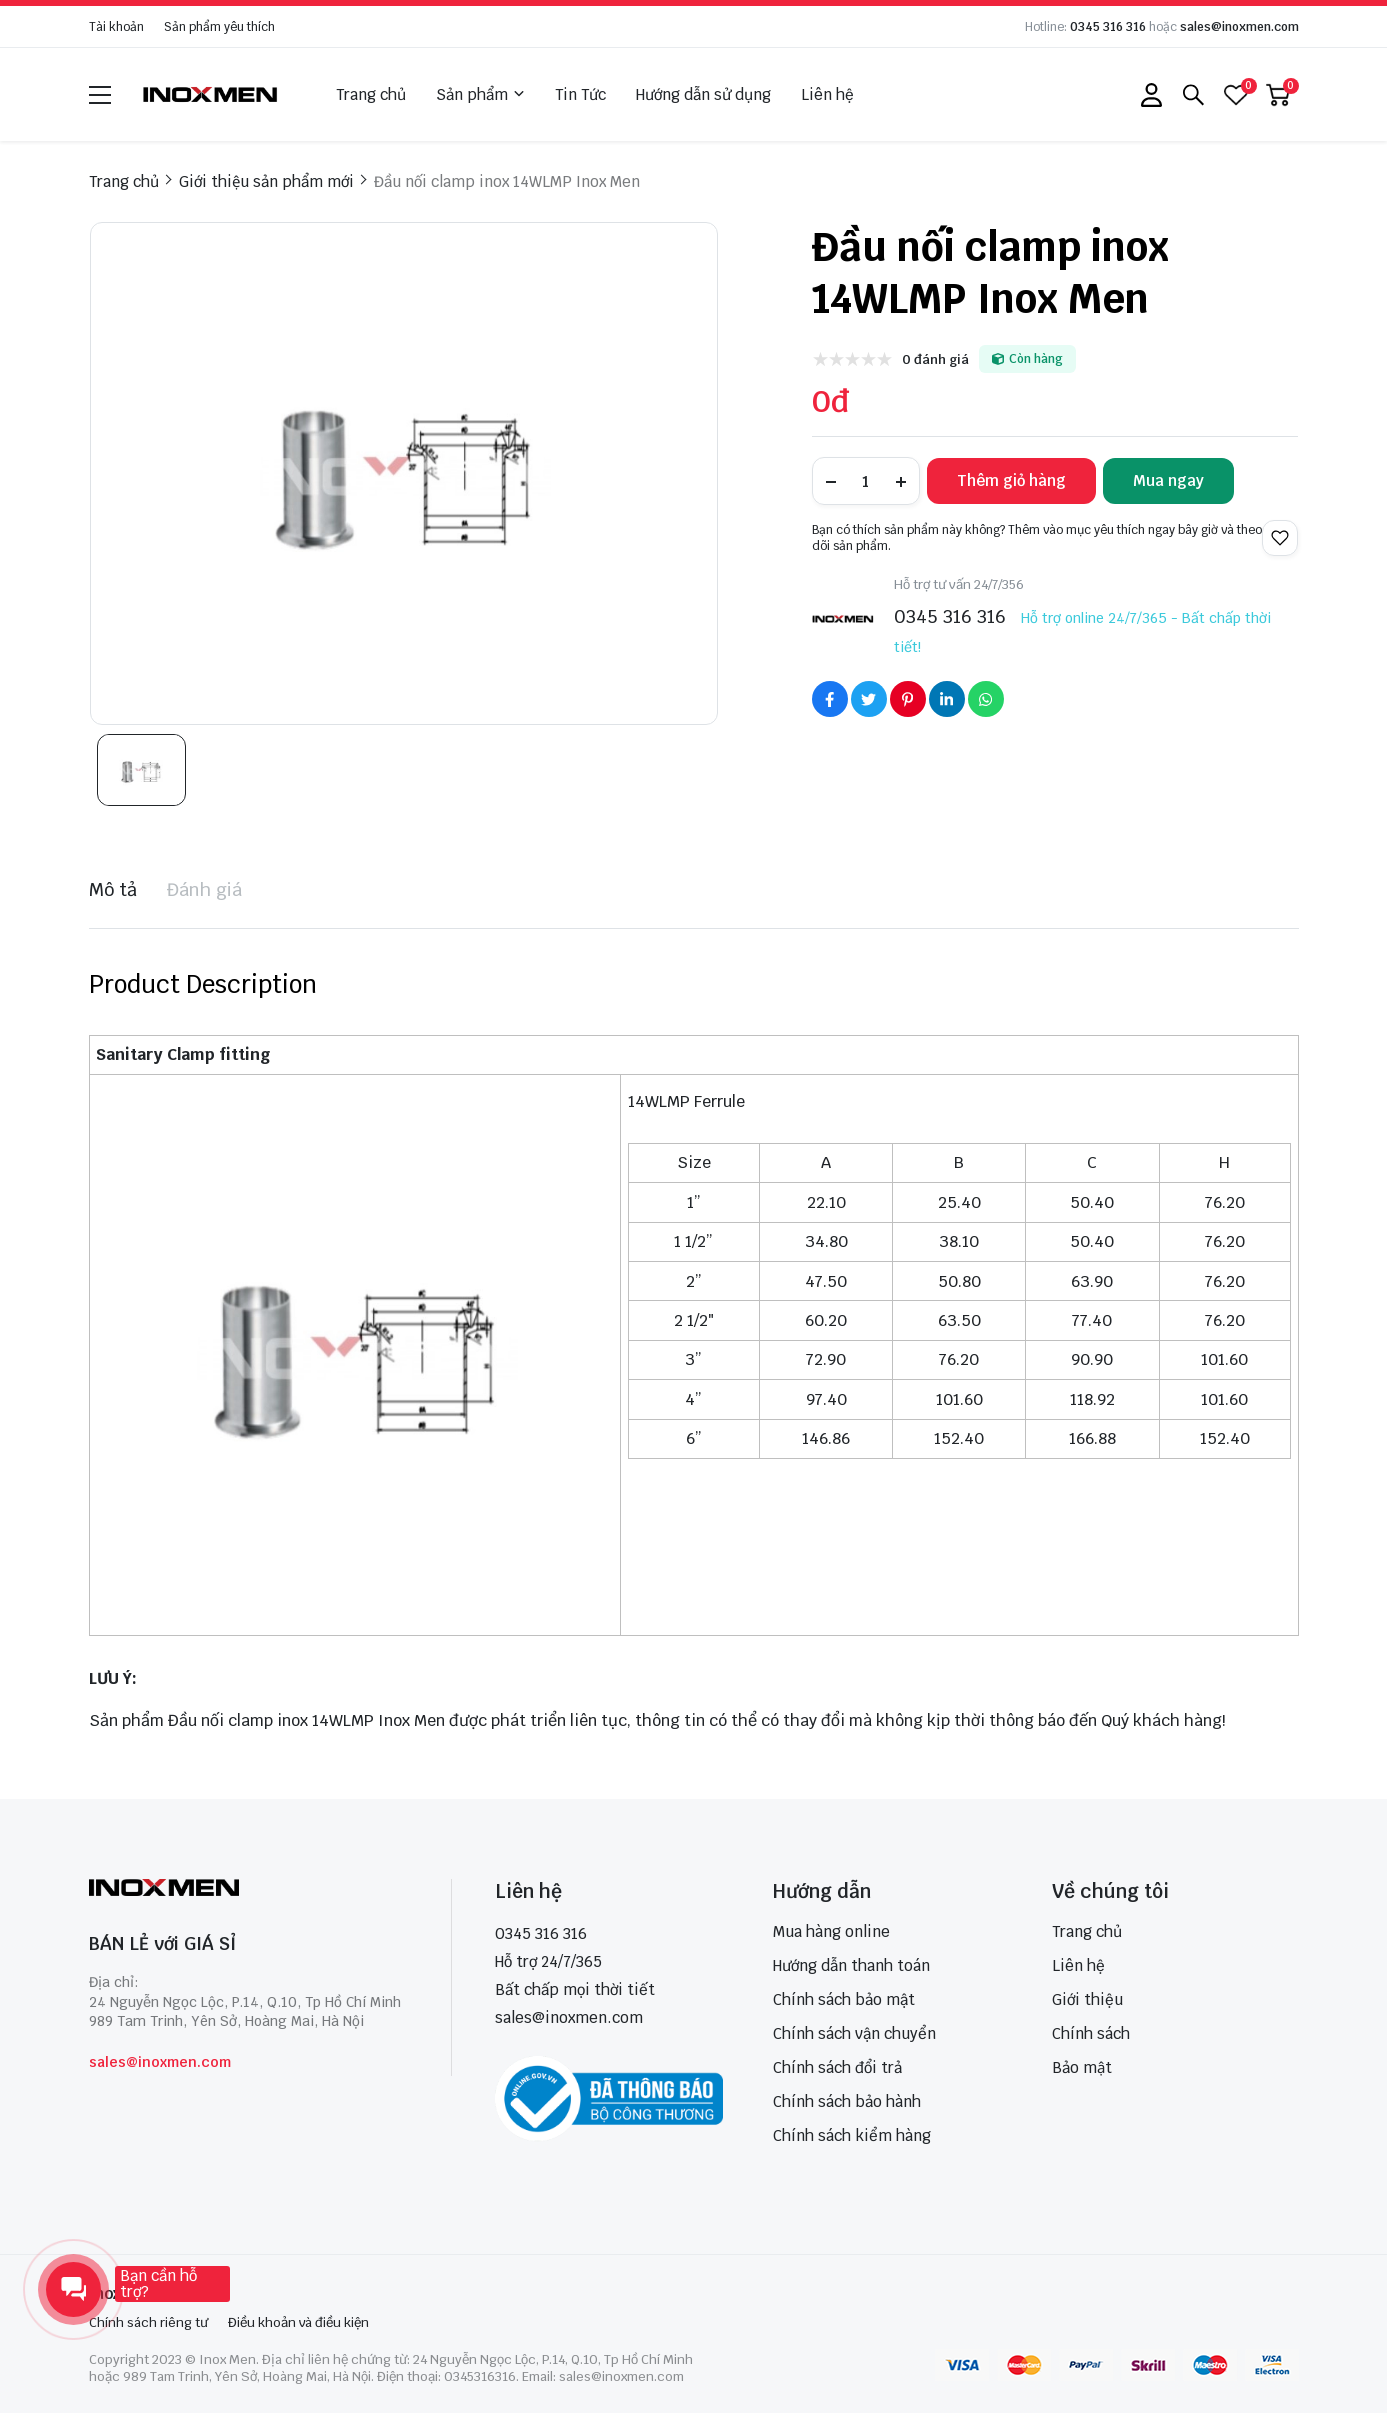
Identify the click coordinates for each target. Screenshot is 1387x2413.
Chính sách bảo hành (847, 2101)
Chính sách (1091, 2033)
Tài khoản (116, 27)
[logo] (211, 94)
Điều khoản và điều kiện (298, 2322)
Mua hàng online (831, 1931)
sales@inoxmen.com (1239, 27)
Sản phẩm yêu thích (219, 27)
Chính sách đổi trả (837, 2067)
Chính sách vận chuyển (854, 2033)
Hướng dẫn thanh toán (851, 1965)
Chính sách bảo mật (844, 1999)
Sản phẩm (480, 95)
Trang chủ (371, 94)
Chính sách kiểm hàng (852, 2135)
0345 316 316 (1108, 27)
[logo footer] (248, 1889)
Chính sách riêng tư (148, 2322)
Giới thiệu (1087, 1999)
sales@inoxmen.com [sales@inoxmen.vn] (569, 2017)
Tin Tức (580, 94)
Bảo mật (1082, 2067)
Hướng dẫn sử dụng (703, 94)
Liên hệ (827, 94)
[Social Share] (830, 699)
